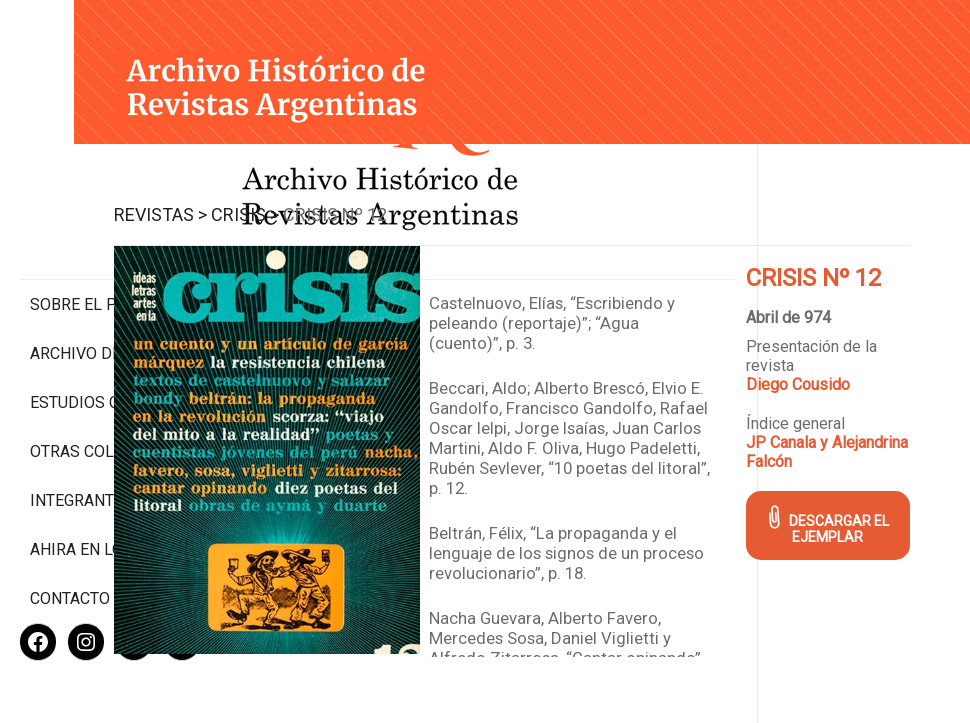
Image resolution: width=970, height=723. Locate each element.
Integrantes (81, 435)
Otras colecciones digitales (109, 377)
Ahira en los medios (113, 484)
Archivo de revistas (113, 269)
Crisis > (421, 185)
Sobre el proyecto (108, 220)
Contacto (70, 533)
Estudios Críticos (104, 318)
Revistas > (336, 185)
